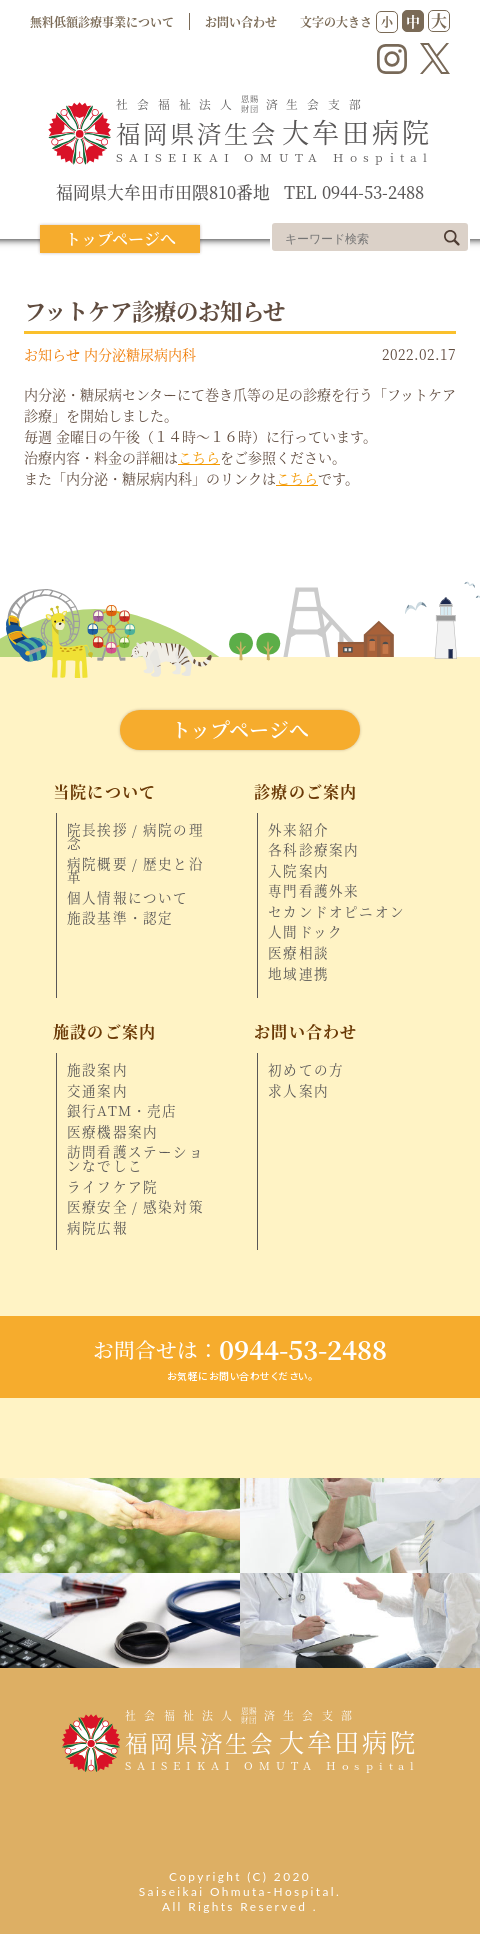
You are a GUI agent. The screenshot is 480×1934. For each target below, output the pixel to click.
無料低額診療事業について (102, 21)
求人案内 (298, 1091)
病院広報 (97, 1228)
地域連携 (298, 974)
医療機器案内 (112, 1132)
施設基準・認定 (120, 918)
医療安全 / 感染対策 (135, 1207)
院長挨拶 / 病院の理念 (135, 836)
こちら (199, 457)
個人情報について (128, 898)
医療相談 (298, 953)
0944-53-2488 (240, 1348)
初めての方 (306, 1070)
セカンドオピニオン (336, 912)
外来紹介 (298, 830)
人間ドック (305, 932)
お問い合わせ (241, 21)
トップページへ (120, 238)
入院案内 (298, 871)
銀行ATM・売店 (122, 1111)
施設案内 (97, 1070)
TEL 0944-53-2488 (353, 192)
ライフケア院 (112, 1187)
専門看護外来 (313, 891)
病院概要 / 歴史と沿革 (135, 870)
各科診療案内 (313, 850)
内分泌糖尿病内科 (140, 354)
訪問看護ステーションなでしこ (135, 1158)
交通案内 (97, 1091)
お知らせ (52, 354)
